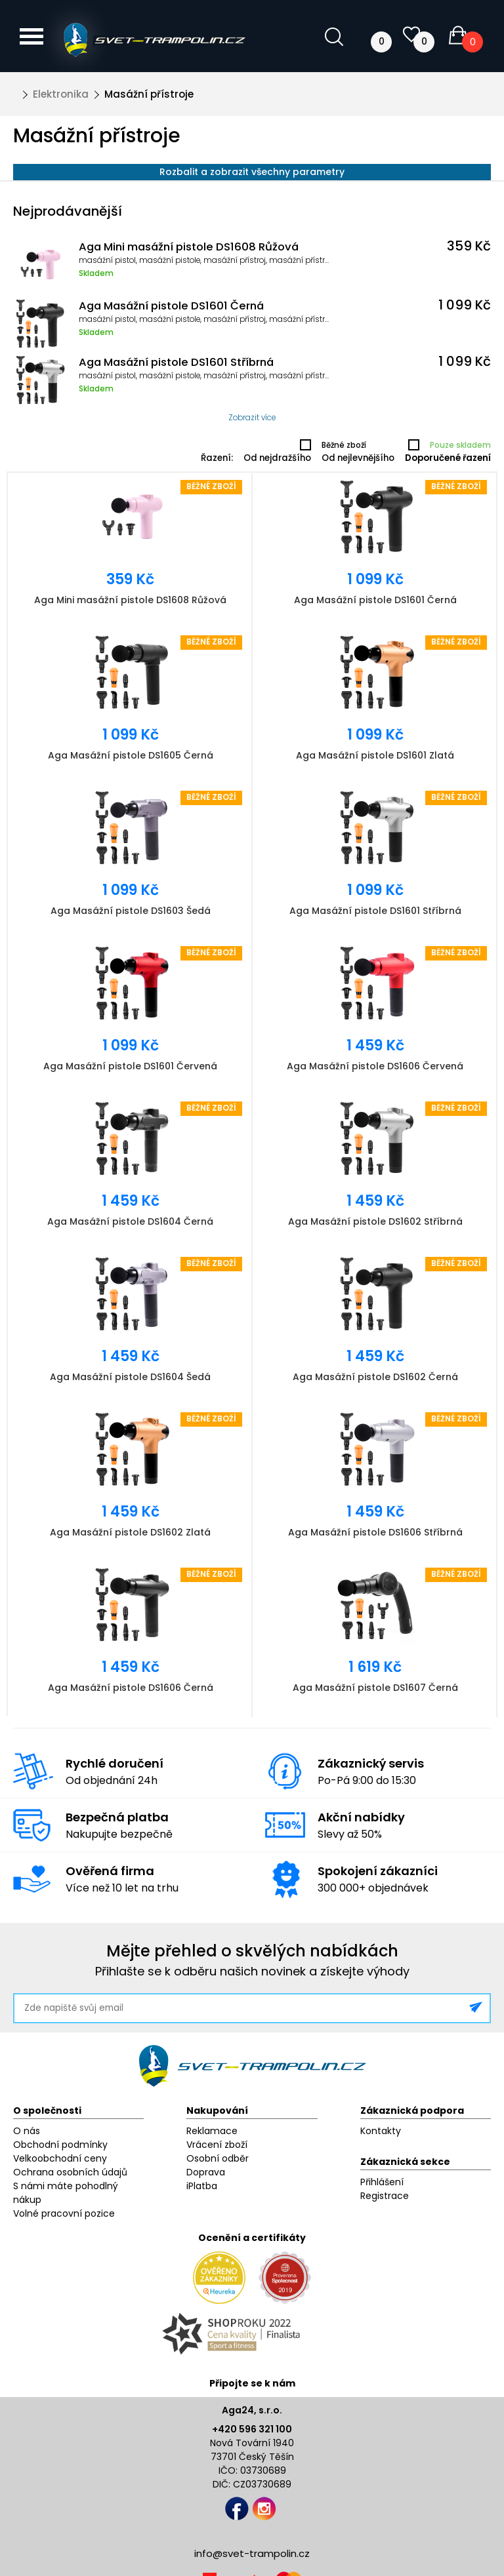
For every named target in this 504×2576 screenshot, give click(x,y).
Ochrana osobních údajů (70, 2172)
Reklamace (212, 2130)
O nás (26, 2130)
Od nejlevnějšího (358, 458)
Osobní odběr (217, 2158)
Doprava (205, 2172)
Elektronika (61, 94)
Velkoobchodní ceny (60, 2158)
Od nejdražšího (277, 458)
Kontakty (380, 2130)
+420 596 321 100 (252, 2429)
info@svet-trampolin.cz (252, 2553)
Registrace (384, 2195)
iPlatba (201, 2185)
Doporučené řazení (448, 458)
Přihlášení (382, 2182)
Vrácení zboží (216, 2144)
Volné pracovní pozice (64, 2213)
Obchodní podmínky (60, 2144)
